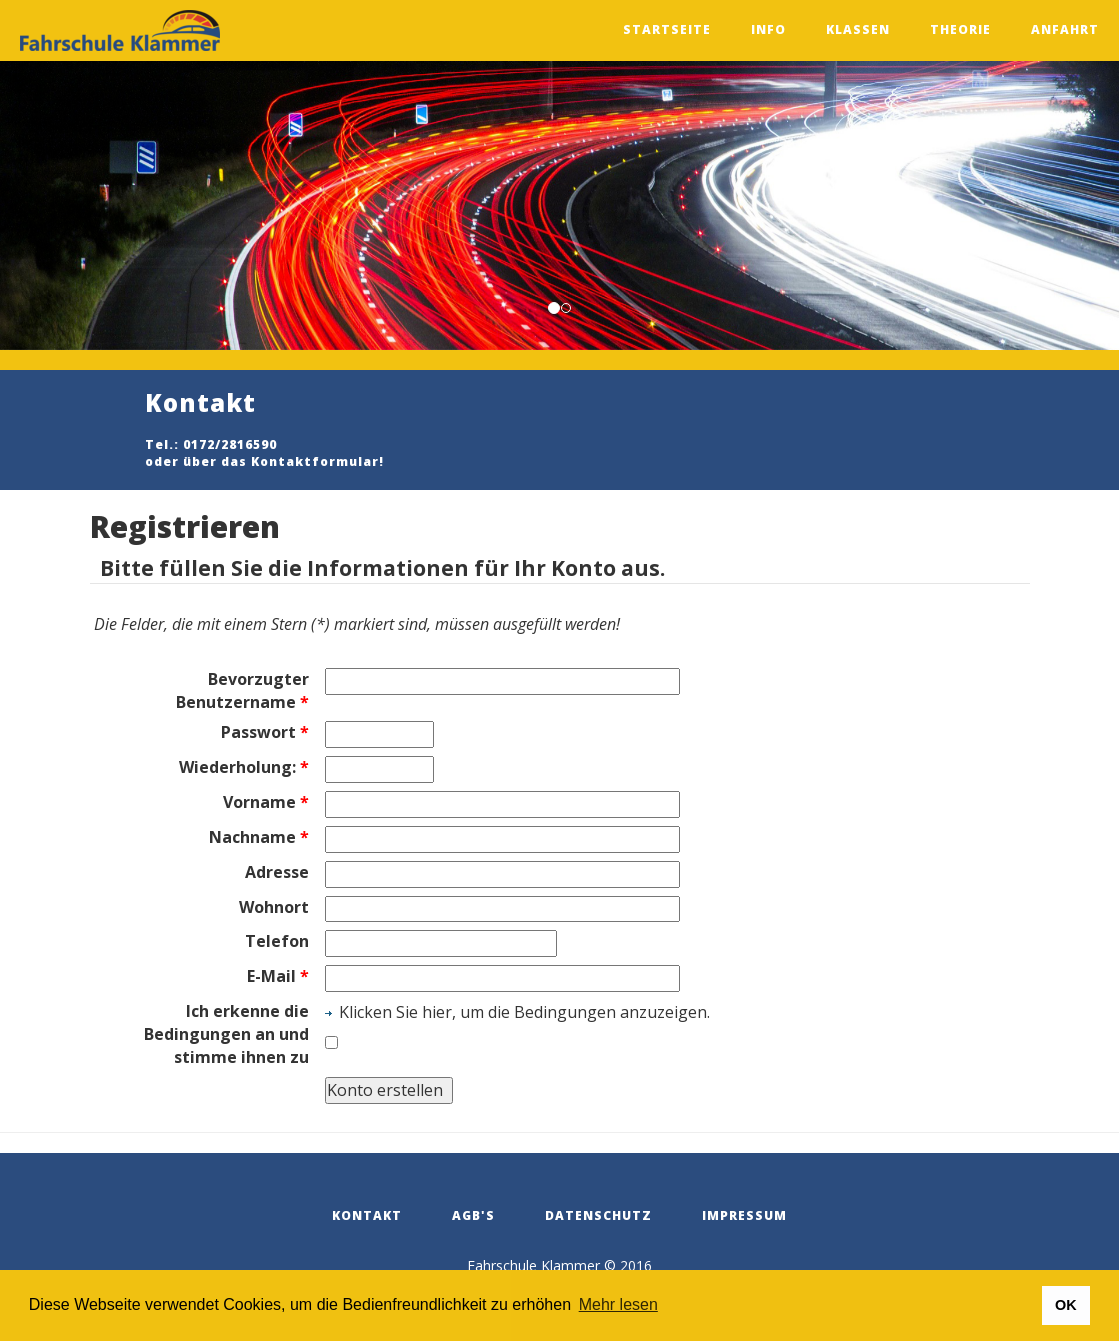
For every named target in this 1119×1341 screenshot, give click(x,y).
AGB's (473, 1215)
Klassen (858, 29)
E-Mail (278, 976)
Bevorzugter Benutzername (242, 690)
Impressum (744, 1215)
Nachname (259, 837)
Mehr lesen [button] (618, 1304)
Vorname (266, 802)
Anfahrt (1065, 29)
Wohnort (274, 907)
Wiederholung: (244, 767)
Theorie (960, 29)
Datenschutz (598, 1215)
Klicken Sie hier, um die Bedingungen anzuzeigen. (524, 1012)
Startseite (667, 29)
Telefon (277, 941)
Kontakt (367, 1215)
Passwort (265, 732)
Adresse (277, 872)
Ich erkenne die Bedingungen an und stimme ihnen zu (226, 1034)
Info (768, 29)
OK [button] (1066, 1305)
